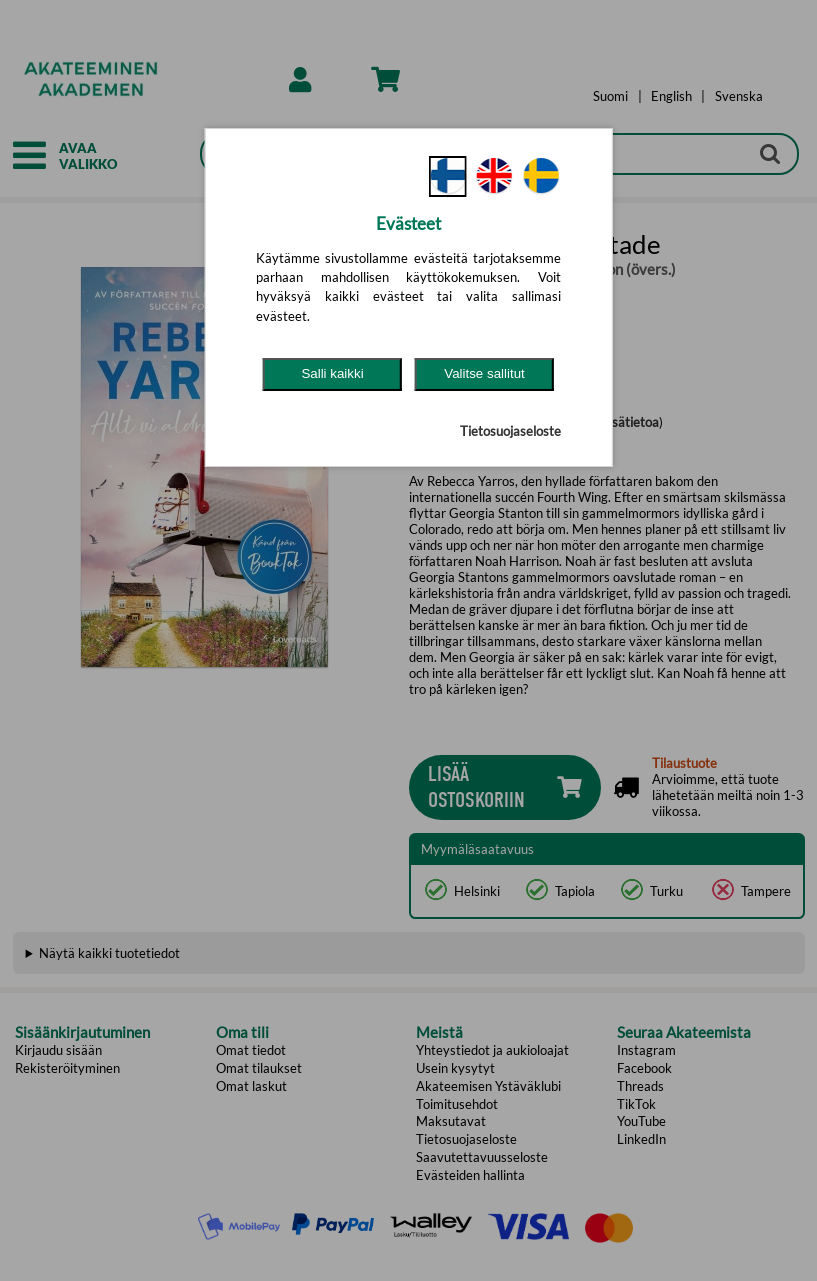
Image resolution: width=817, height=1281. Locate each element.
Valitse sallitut (484, 373)
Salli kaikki (332, 373)
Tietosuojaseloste (510, 431)
